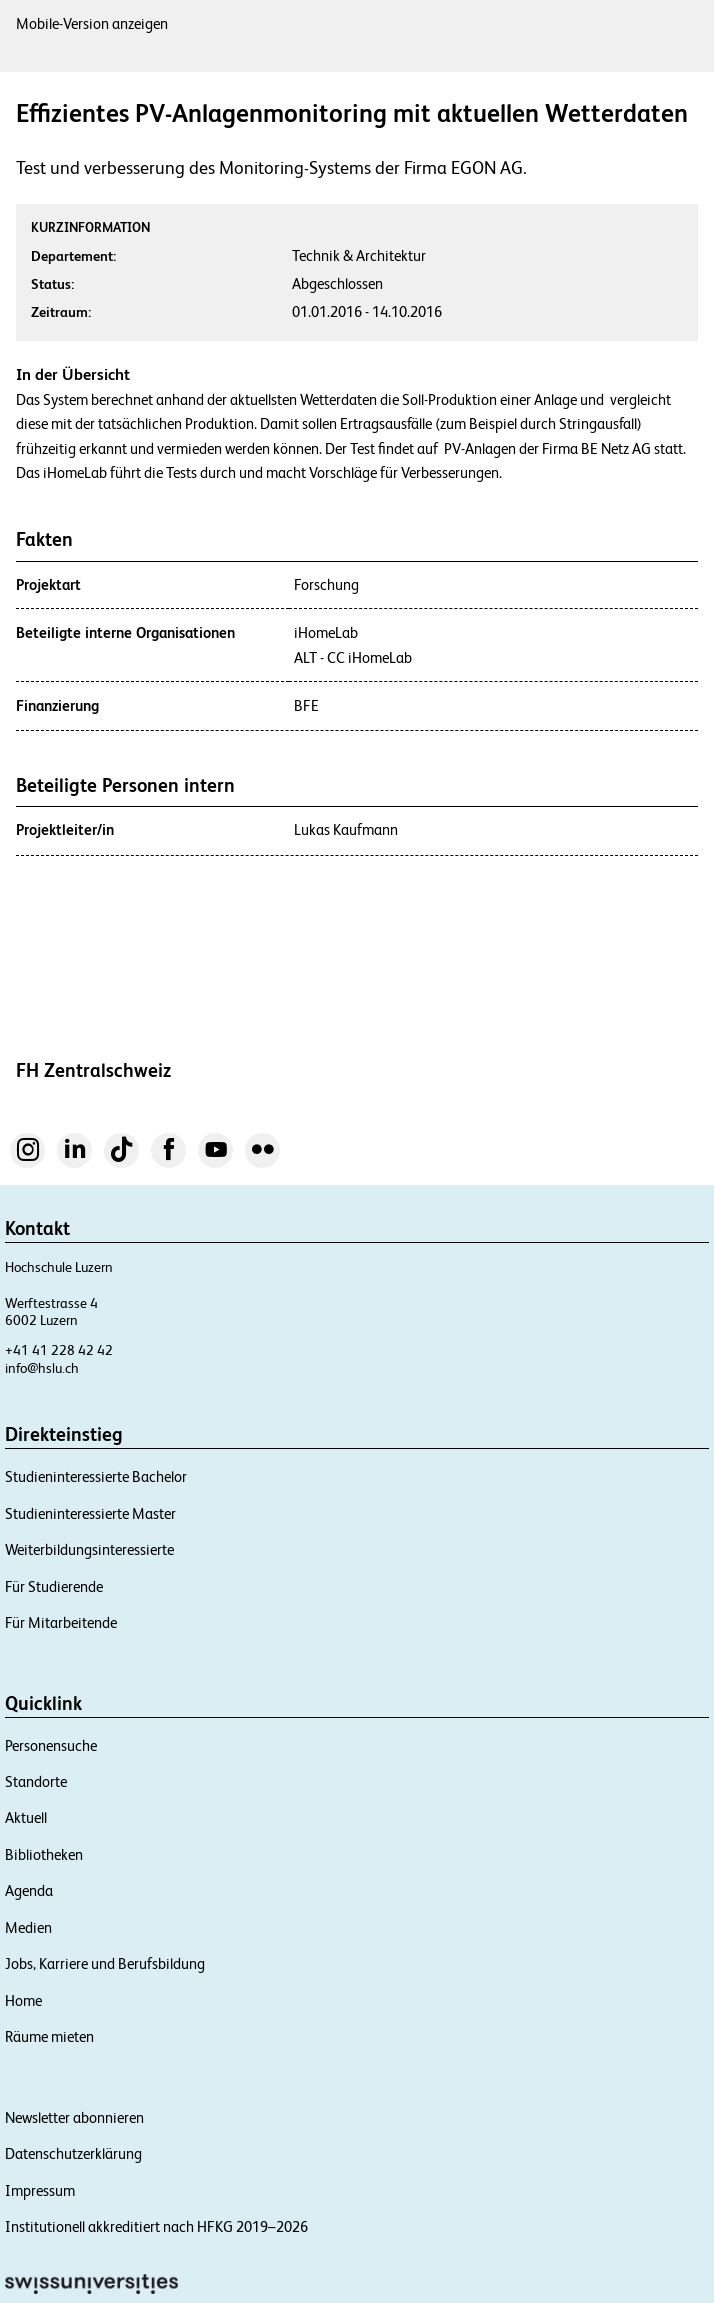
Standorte (36, 1781)
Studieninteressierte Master (90, 1513)
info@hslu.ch (42, 1368)
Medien (28, 1927)
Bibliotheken (44, 1854)
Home (23, 2000)
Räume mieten (49, 2036)
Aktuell (26, 1817)
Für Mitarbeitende (61, 1622)
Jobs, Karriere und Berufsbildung (105, 1963)
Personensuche (51, 1745)
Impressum (40, 2190)
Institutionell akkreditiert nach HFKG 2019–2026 (156, 2226)
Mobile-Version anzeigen (92, 23)
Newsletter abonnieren (74, 2117)
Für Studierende (54, 1586)
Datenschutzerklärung (73, 2153)
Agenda (29, 1890)
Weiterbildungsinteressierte (89, 1549)
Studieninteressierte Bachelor (96, 1476)
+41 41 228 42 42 (59, 1350)
